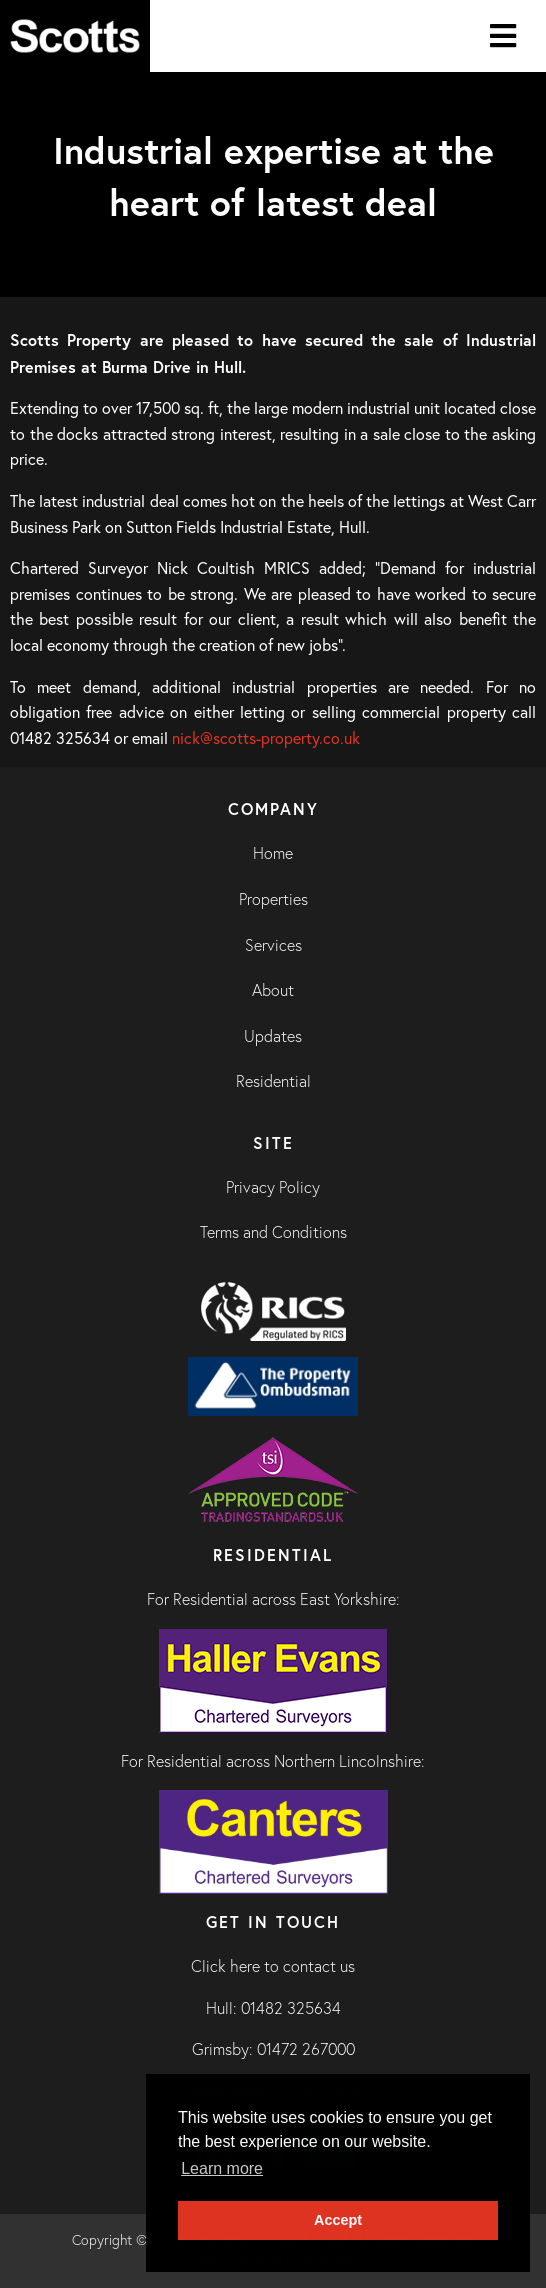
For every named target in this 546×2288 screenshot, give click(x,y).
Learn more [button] (222, 2168)
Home (273, 853)
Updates (273, 1036)
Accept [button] (338, 2220)
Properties (273, 899)
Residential (273, 1081)
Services (273, 945)
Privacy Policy (273, 1187)
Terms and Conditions (273, 1232)
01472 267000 (306, 2049)
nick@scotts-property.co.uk (266, 738)
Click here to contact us (273, 1966)
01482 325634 (291, 2008)
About (273, 990)
